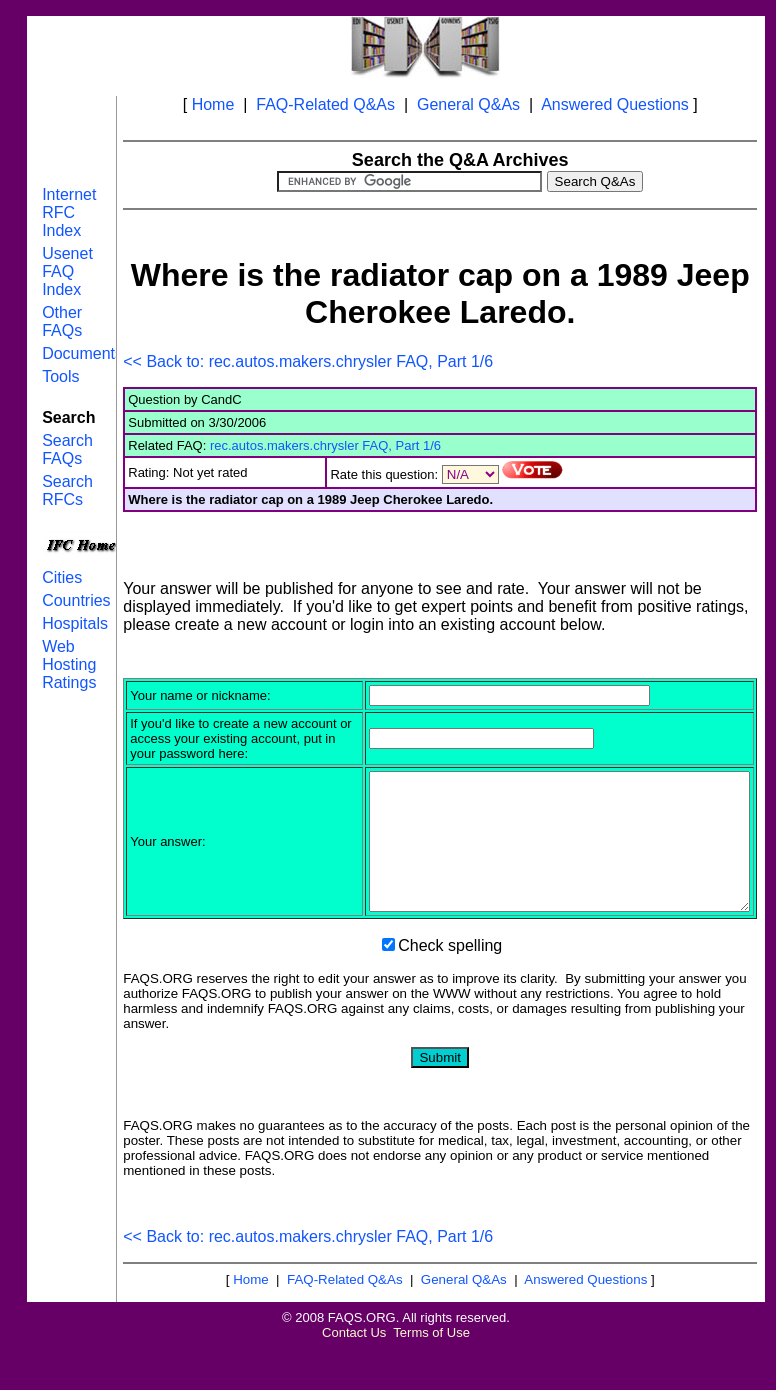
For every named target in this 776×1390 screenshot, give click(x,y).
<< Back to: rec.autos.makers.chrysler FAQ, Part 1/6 (308, 361)
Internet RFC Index (69, 212)
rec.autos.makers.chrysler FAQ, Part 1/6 (325, 445)
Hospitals (75, 623)
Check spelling (450, 987)
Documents (82, 353)
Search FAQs (67, 449)
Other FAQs (62, 321)
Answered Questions (615, 104)
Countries (76, 600)
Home (213, 104)
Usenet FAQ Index (67, 271)
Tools (60, 376)
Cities (62, 577)
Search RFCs (67, 490)
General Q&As (468, 104)
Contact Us (354, 1374)
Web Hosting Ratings (69, 664)
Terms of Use (431, 1374)
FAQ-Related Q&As (325, 104)
